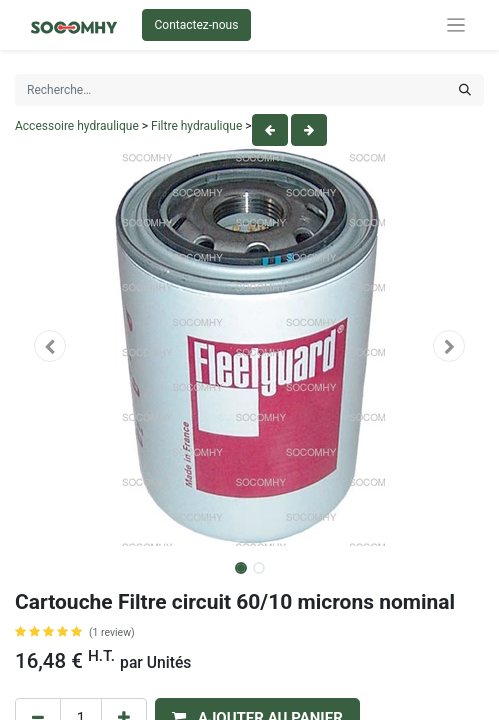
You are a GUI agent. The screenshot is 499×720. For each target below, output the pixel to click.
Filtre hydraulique (196, 126)
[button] (50, 346)
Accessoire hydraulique (77, 126)
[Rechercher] (465, 90)
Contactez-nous (197, 25)
